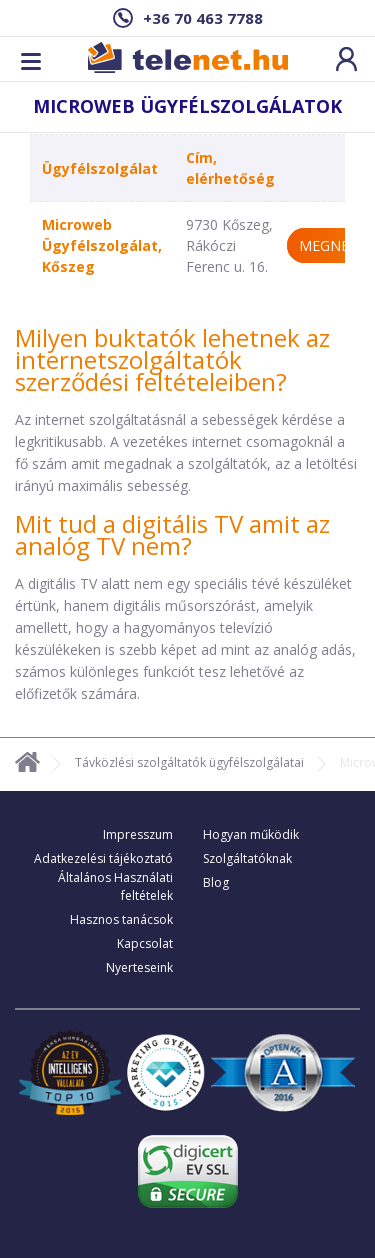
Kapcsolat (145, 943)
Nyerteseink (139, 967)
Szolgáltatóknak (247, 858)
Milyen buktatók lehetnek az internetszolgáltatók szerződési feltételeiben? (172, 359)
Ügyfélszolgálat (100, 168)
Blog (216, 882)
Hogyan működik (251, 834)
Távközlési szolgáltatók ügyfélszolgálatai (189, 762)
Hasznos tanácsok (121, 919)
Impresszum (138, 834)
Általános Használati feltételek (115, 886)
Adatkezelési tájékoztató (103, 858)
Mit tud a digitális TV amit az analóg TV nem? (172, 534)
